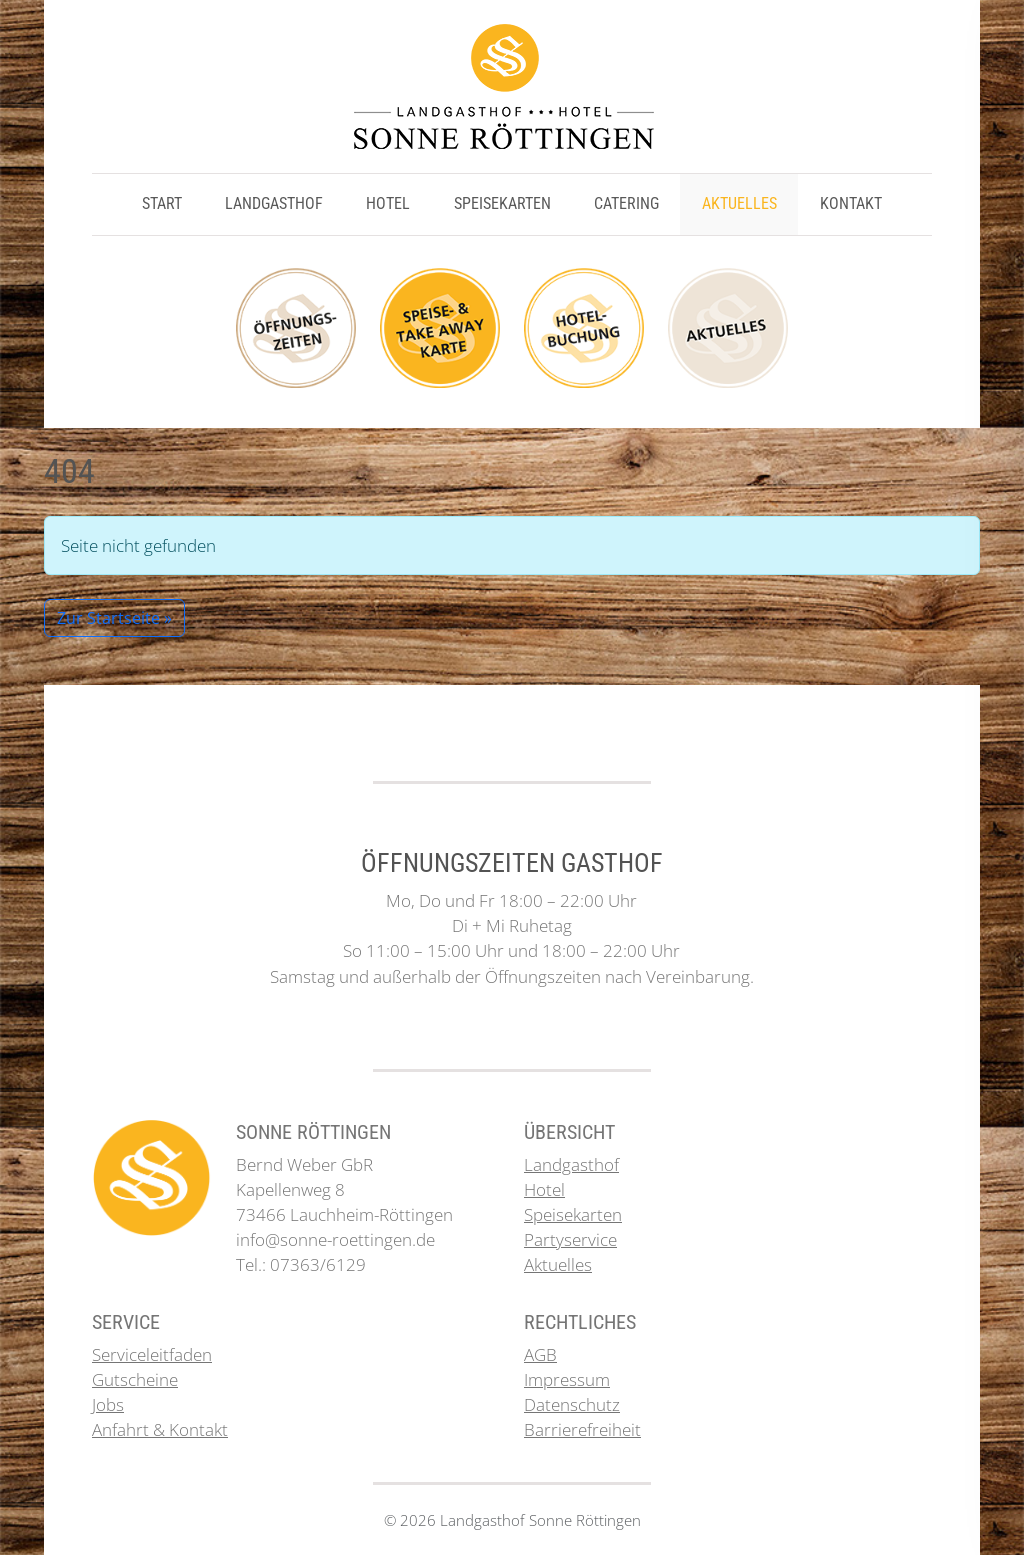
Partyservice (570, 1239)
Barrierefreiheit (582, 1429)
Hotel (388, 203)
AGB (540, 1354)
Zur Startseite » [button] (114, 618)
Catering (626, 203)
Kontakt (851, 203)
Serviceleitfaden (152, 1354)
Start (162, 203)
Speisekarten (502, 203)
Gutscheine (135, 1379)
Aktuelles (739, 203)
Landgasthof (274, 203)
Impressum (567, 1379)
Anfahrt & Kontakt (160, 1429)
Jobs (108, 1404)
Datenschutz (572, 1404)
